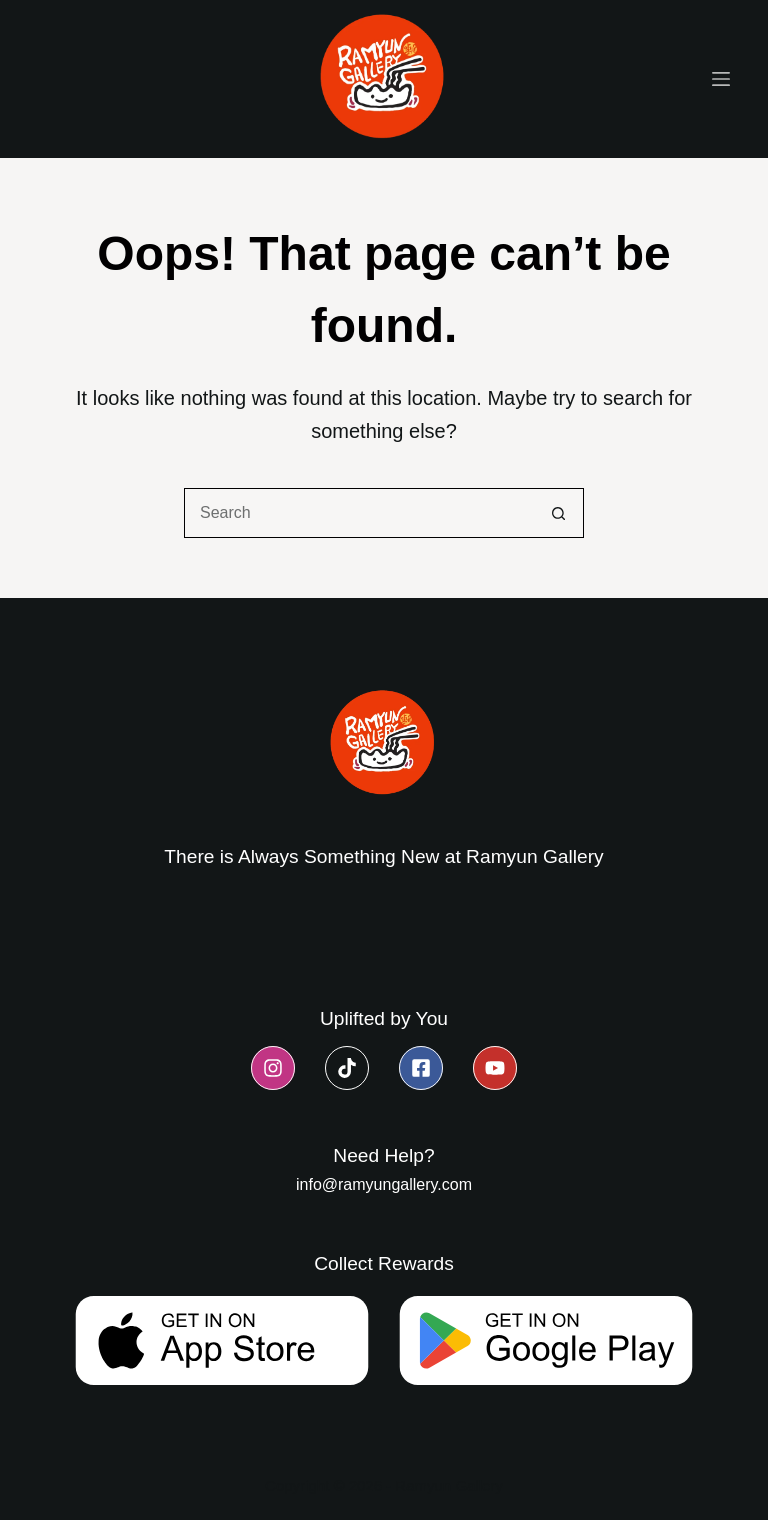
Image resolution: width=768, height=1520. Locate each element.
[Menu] (721, 79)
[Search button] (559, 513)
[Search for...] (359, 513)
